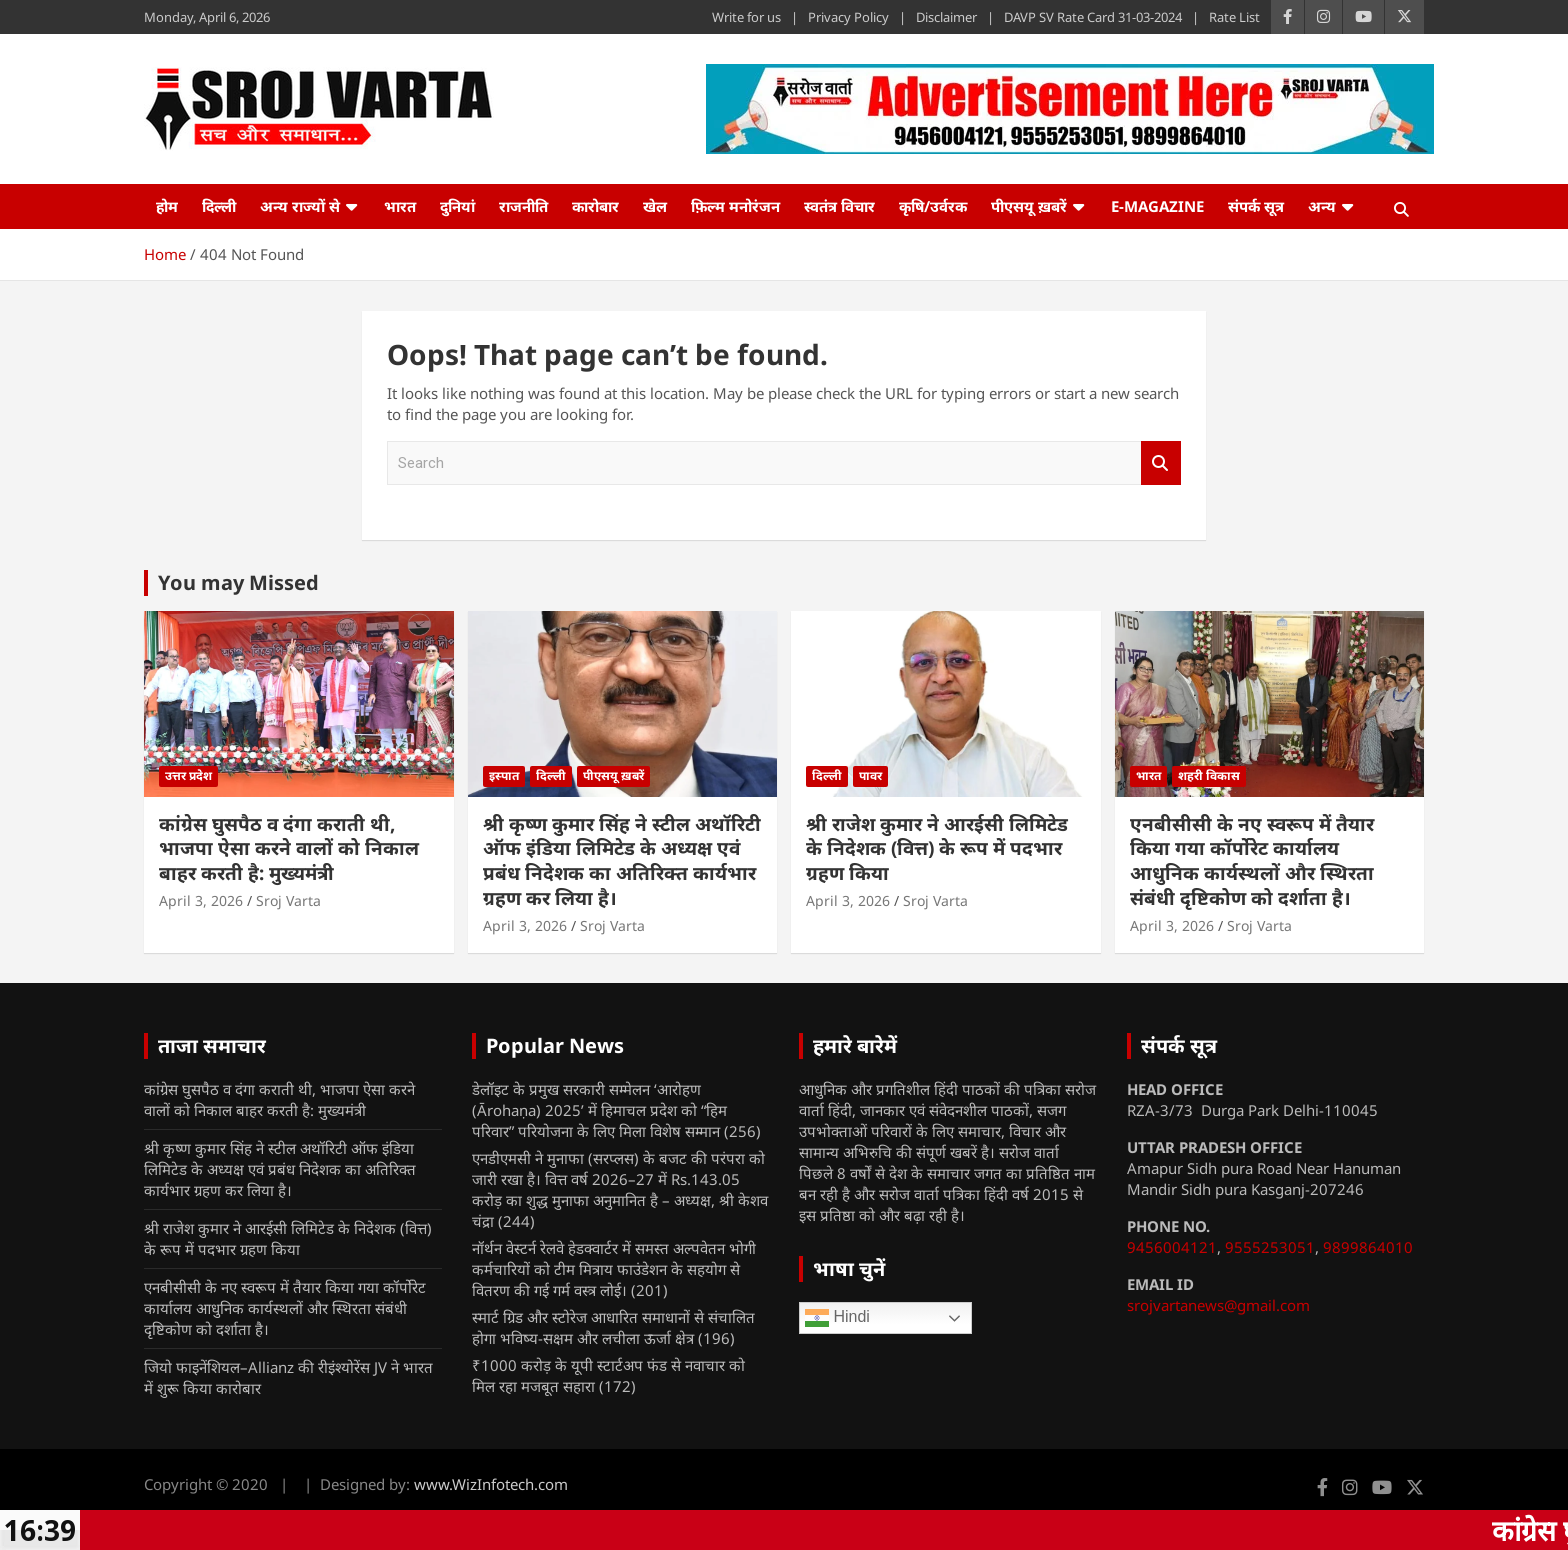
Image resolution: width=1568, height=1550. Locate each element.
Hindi (837, 1318)
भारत (400, 206)
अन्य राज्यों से (300, 206)
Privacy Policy (848, 17)
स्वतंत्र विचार (839, 206)
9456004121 (1172, 1247)
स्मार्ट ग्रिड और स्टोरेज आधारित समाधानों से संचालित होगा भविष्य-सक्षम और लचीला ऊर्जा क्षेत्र (613, 1327)
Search (1161, 463)
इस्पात (504, 775)
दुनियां (457, 206)
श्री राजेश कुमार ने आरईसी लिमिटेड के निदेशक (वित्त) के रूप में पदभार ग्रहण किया (937, 848)
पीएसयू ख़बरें (1029, 206)
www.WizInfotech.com (491, 1484)
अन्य (1322, 206)
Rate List (1234, 17)
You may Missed (238, 582)
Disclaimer (946, 17)
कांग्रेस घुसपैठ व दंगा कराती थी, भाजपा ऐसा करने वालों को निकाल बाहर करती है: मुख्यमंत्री (289, 848)
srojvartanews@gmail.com (1218, 1305)
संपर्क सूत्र (1256, 206)
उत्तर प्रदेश (188, 775)
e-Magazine (1157, 206)
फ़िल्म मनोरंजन (735, 206)
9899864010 (1368, 1247)
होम (167, 206)
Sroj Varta (288, 900)
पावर (870, 775)
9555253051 (1270, 1247)
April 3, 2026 (201, 900)
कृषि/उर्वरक (933, 206)
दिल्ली (219, 206)
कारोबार (595, 206)
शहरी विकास (1209, 775)
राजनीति (523, 206)
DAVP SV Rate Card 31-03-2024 (1093, 17)
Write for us (746, 17)
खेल (655, 206)
